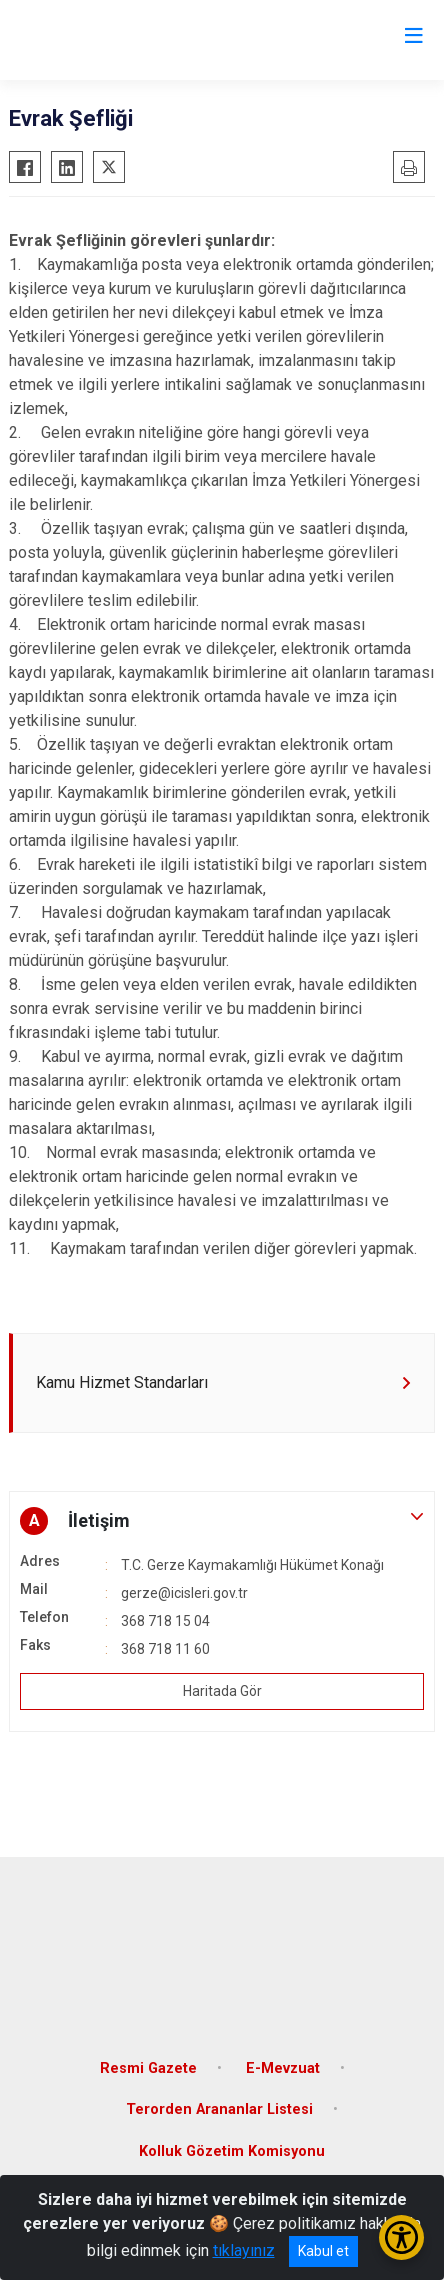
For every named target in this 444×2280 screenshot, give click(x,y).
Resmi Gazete (148, 2068)
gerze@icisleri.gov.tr (184, 1593)
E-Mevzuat (283, 2068)
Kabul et (323, 2251)
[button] (222, 1521)
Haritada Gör (222, 1691)
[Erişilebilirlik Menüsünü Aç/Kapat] (401, 2237)
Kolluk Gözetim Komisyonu (232, 2151)
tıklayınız (244, 2250)
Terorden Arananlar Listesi (219, 2109)
